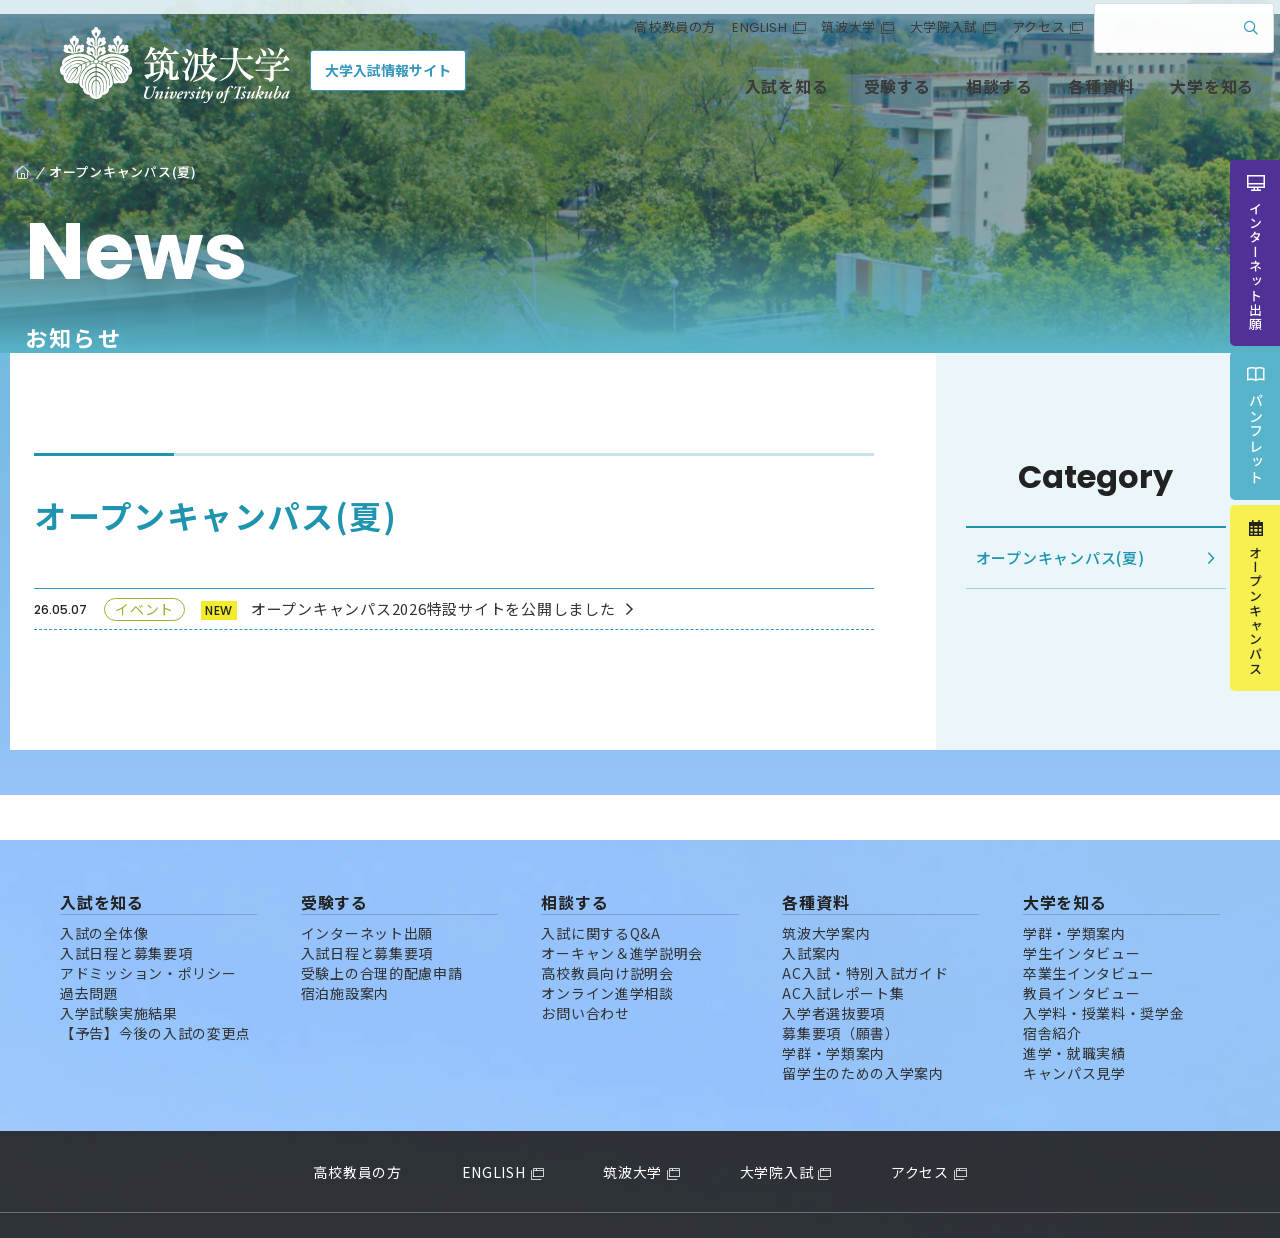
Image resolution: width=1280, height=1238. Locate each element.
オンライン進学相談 (607, 948)
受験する (848, 98)
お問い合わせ (585, 968)
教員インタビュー (1082, 948)
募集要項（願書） (841, 988)
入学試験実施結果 (119, 968)
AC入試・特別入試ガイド (865, 928)
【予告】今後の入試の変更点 (155, 988)
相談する (950, 98)
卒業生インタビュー (1089, 928)
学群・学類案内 (833, 1008)
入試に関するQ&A (600, 888)
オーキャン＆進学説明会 (622, 908)
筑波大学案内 (826, 888)
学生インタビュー (1082, 908)
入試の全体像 (104, 888)
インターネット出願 (367, 888)
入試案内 (811, 908)
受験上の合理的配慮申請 (382, 928)
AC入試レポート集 (843, 948)
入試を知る (739, 98)
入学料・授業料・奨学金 (1104, 968)
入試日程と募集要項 (126, 908)
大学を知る (1163, 98)
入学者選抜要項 (833, 968)
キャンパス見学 (1074, 1028)
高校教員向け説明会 (607, 928)
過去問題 (89, 948)
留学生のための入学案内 (863, 1028)
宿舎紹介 (1052, 988)
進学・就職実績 (1074, 1008)
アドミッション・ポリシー (148, 928)
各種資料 (1052, 98)
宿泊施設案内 (345, 948)
